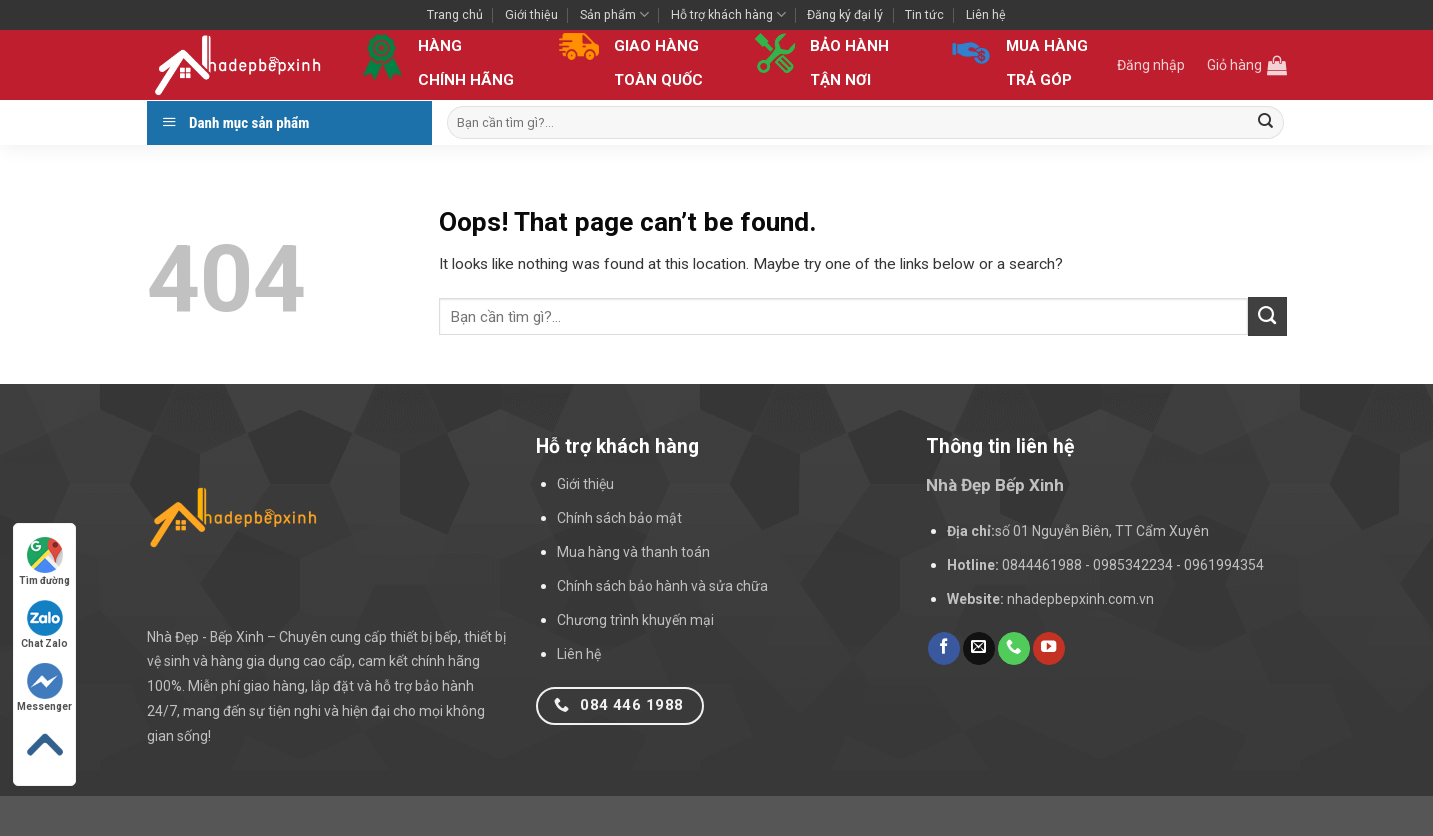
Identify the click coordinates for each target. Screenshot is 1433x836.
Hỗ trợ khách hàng (728, 14)
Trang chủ (455, 14)
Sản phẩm (614, 14)
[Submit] (1266, 122)
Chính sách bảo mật (619, 518)
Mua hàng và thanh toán (633, 552)
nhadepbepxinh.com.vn (1080, 599)
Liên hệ (986, 14)
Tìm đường (44, 561)
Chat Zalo (44, 624)
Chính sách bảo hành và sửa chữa (662, 586)
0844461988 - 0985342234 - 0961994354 (1133, 565)
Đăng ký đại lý (845, 14)
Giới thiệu (531, 14)
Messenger (44, 687)
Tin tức (924, 14)
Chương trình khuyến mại (635, 620)
